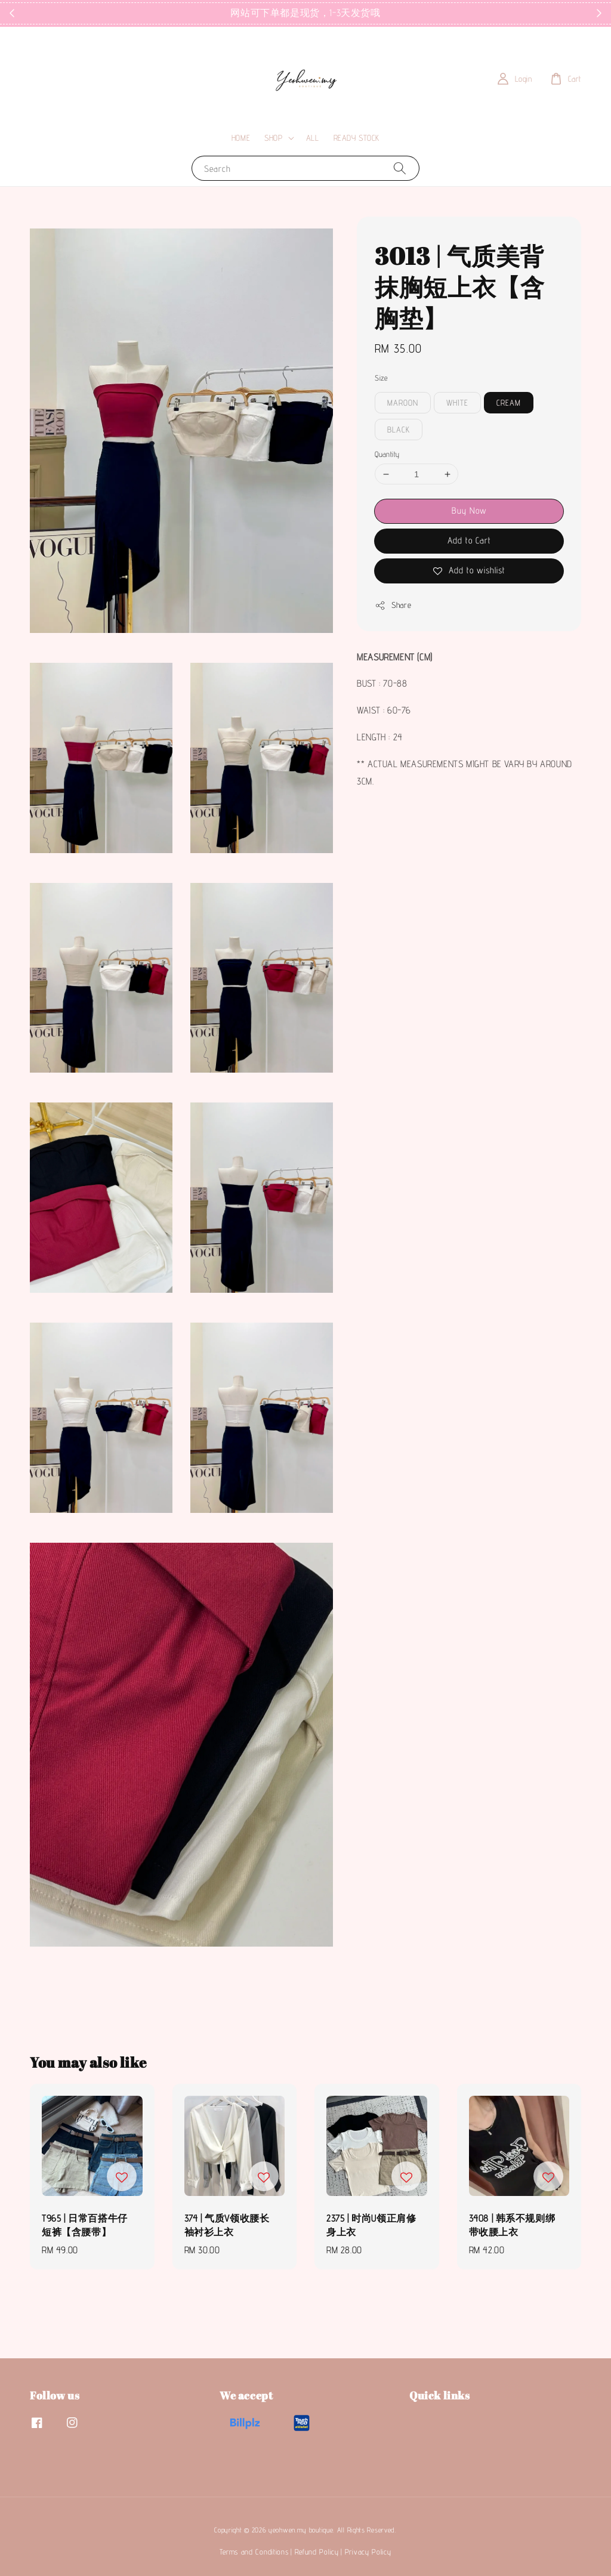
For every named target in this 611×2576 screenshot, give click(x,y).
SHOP (273, 138)
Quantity (387, 454)
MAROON (402, 402)
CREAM (508, 402)
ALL (312, 138)
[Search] (400, 168)
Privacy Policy (368, 2551)
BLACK (398, 429)
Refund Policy (317, 2551)
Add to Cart (469, 540)
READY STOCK (357, 138)
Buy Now (469, 510)
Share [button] (393, 605)
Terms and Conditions (254, 2551)
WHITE (457, 402)
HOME (241, 138)
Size (381, 377)
